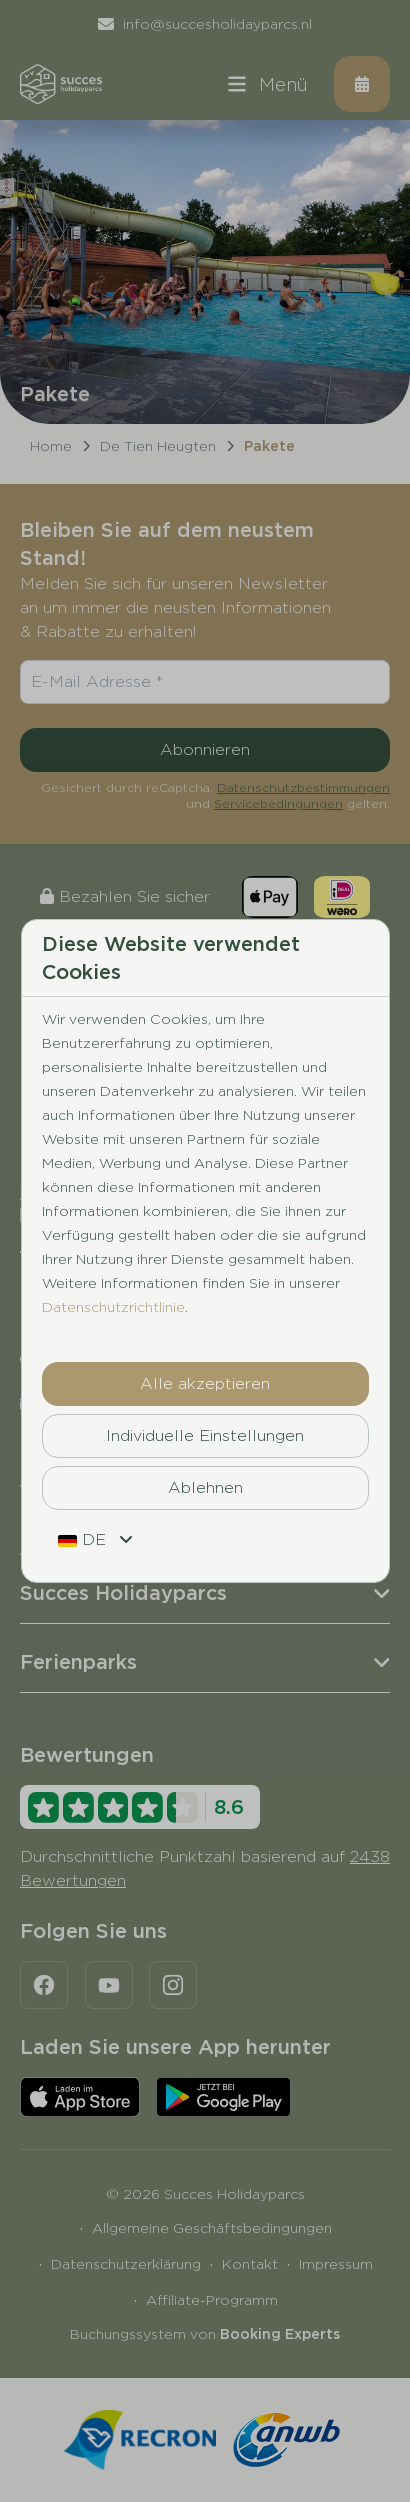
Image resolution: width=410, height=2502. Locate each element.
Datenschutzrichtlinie (113, 1307)
